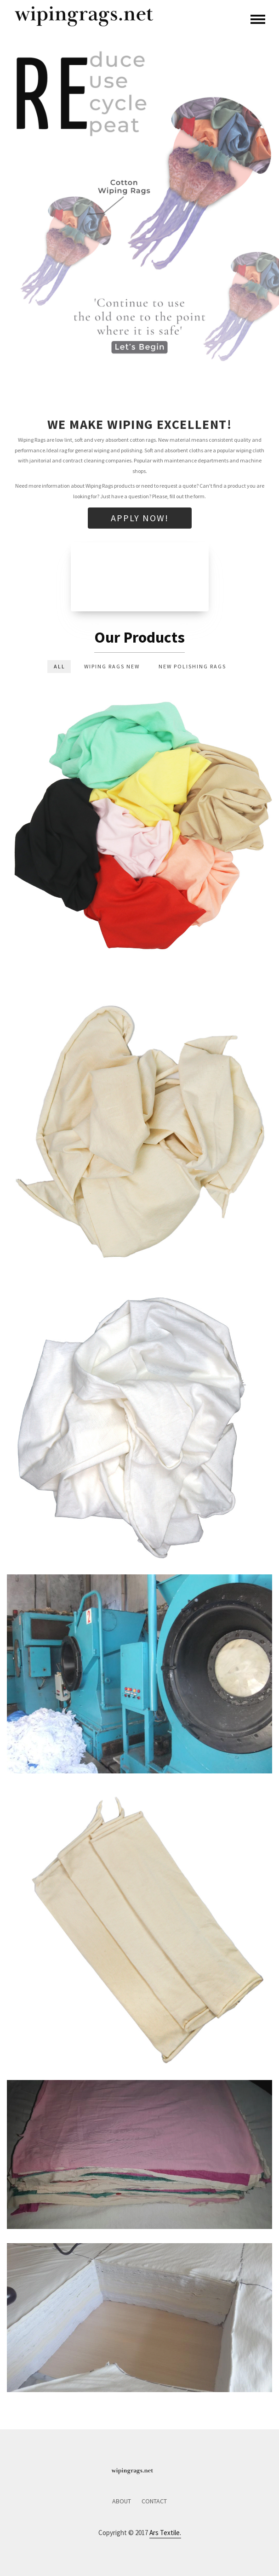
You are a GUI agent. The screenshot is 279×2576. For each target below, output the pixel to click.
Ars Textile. (165, 2532)
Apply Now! (140, 518)
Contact (154, 2501)
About (121, 2501)
